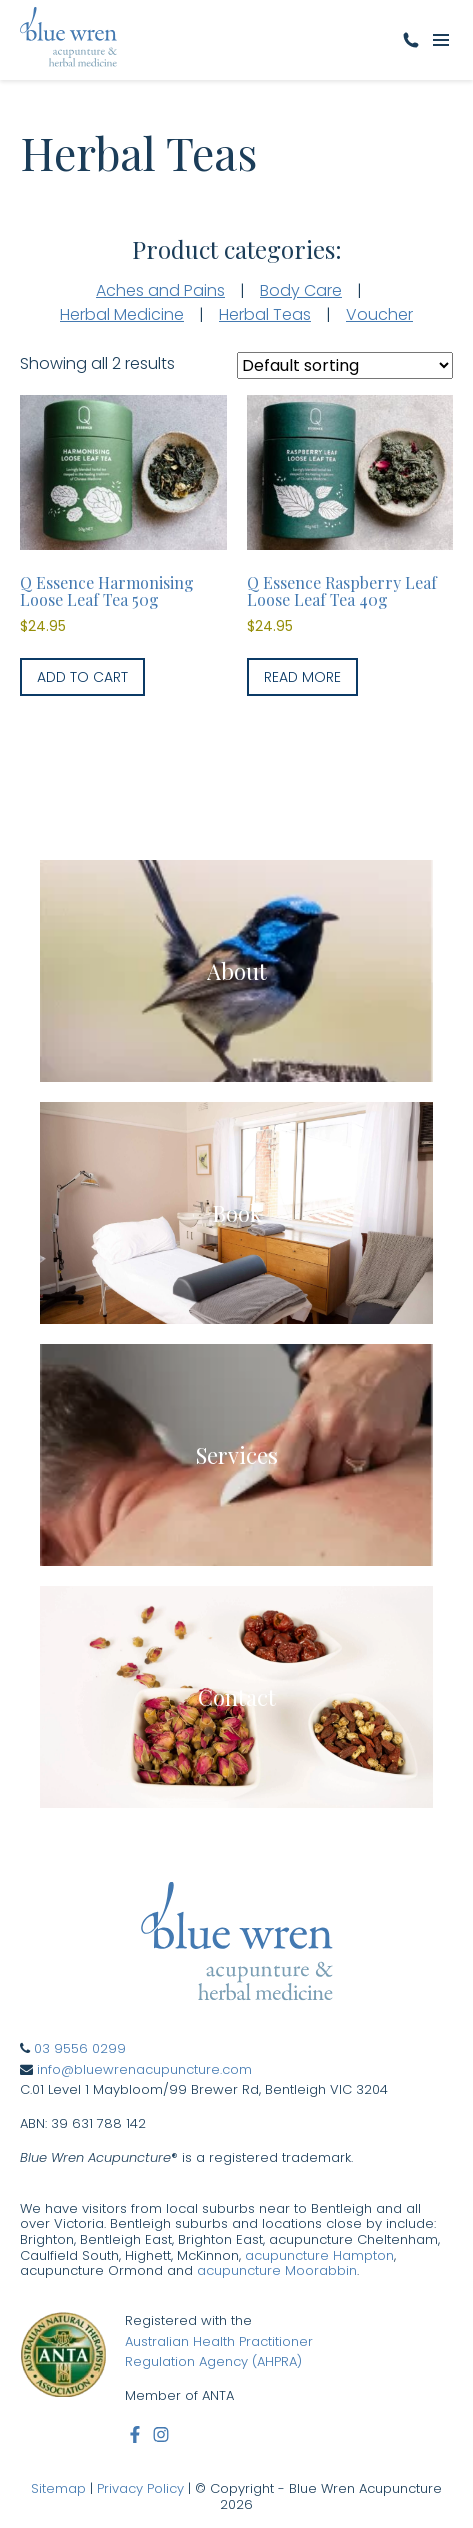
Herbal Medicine (122, 314)
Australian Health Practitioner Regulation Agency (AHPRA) (219, 2352)
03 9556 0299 (80, 2048)
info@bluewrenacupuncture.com (144, 2069)
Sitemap (58, 2488)
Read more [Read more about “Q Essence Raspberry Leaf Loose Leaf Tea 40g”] (302, 677)
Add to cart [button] (82, 677)
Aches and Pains (160, 290)
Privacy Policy (140, 2488)
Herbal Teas (265, 314)
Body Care (301, 290)
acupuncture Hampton (319, 2255)
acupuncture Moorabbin (277, 2270)
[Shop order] (345, 365)
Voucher (379, 314)
